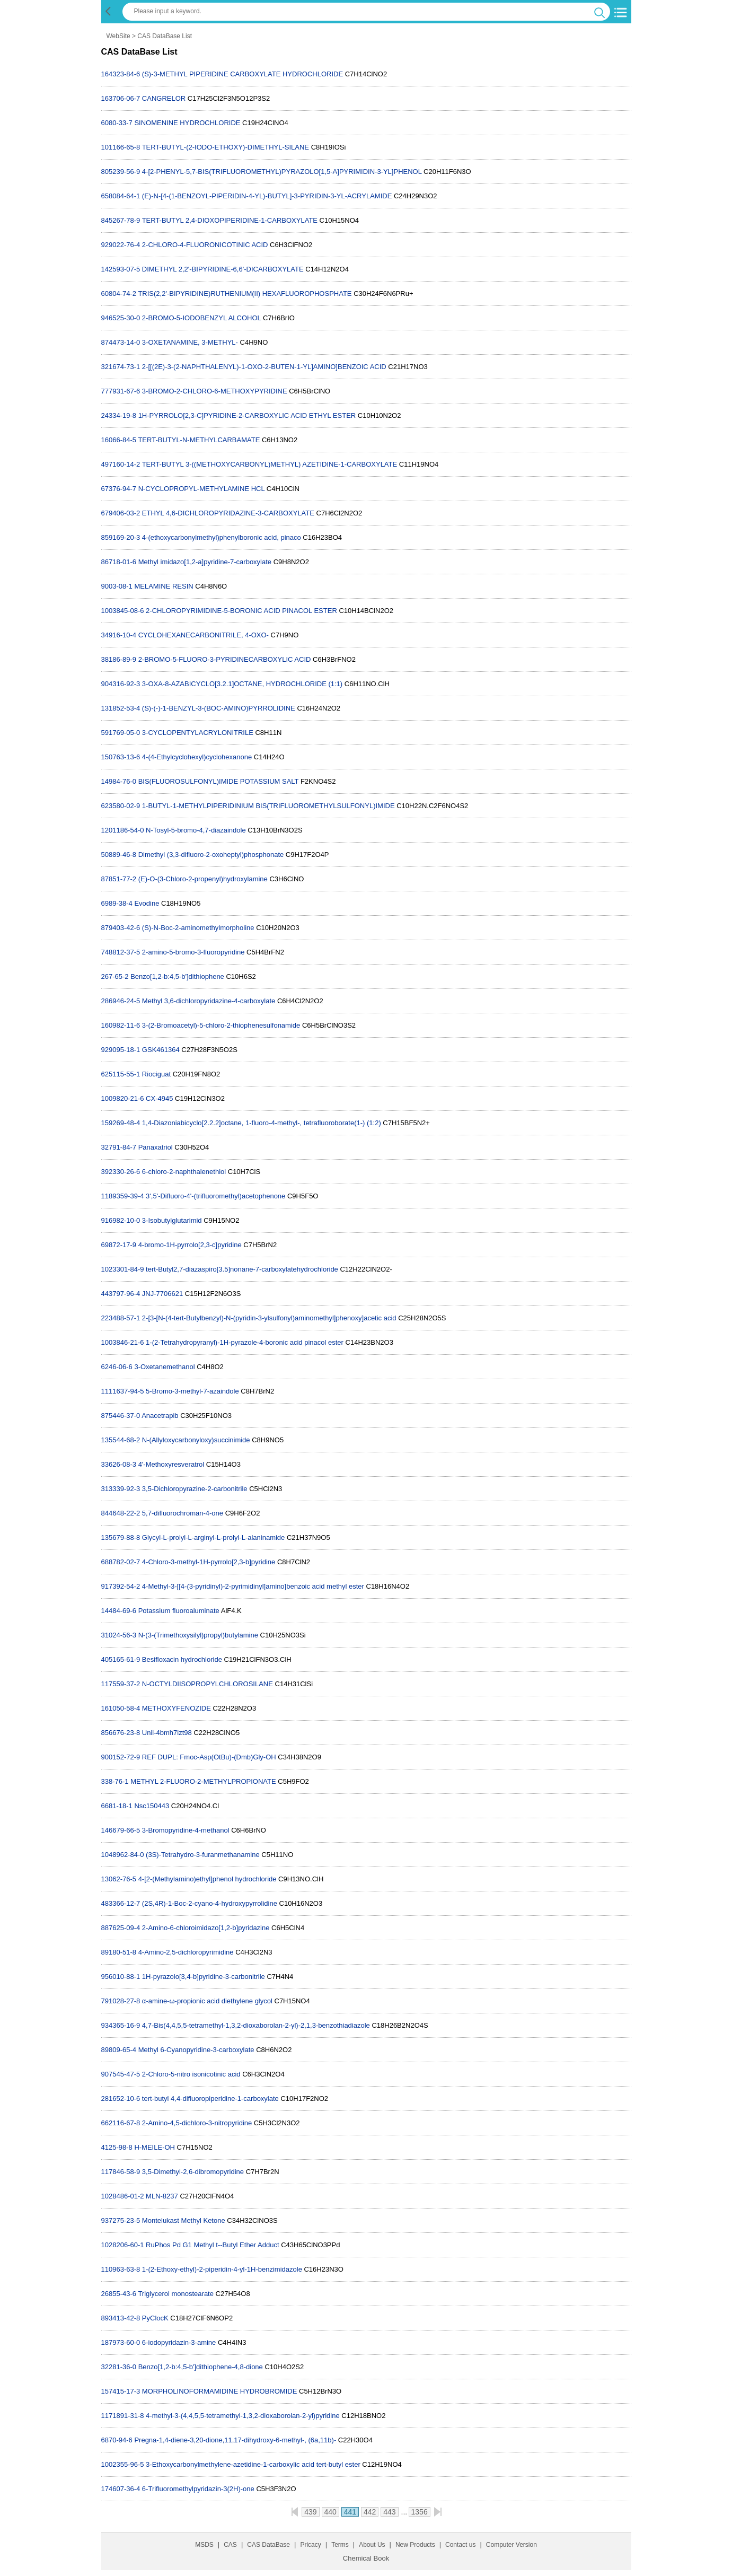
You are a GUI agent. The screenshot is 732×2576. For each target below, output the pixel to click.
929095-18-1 (120, 1050)
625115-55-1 (120, 1074)
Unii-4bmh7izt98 (167, 1733)
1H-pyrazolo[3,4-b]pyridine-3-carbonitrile (203, 1977)
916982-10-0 (120, 1220)
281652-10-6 (120, 2098)
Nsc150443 (151, 1806)
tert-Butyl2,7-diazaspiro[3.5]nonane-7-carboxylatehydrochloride (242, 1269)
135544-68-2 (120, 1440)
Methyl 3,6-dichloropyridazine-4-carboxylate (208, 1001)
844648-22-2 (120, 1513)
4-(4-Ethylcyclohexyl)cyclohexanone (197, 757)
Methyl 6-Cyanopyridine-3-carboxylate (196, 2050)
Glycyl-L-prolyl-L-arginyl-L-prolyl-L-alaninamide (213, 1537)
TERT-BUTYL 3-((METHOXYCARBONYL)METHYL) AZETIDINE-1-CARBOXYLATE (270, 464)
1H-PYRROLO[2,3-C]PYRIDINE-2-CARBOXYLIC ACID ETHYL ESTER (247, 415)
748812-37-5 (120, 952)
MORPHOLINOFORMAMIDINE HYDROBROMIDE (219, 2391)
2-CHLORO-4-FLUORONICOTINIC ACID (205, 245)
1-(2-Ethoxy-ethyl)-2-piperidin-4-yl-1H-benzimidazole (222, 2269)
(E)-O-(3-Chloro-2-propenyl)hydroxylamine (203, 879)
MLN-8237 (162, 2196)
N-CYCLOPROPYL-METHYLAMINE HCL (201, 489)
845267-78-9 (120, 220)
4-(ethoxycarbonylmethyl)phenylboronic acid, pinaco (221, 537)
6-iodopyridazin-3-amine (179, 2342)
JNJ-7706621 (162, 1294)
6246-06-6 (117, 1367)
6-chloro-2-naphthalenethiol (184, 1172)
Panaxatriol (155, 1147)
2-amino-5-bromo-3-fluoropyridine (193, 952)
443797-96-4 (120, 1294)
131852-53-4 (120, 708)
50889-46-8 (119, 854)
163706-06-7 (120, 98)
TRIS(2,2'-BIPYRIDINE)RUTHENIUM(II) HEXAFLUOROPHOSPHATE (244, 293)
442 (370, 2512)
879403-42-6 (120, 928)
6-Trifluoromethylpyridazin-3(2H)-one (198, 2489)
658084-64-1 (120, 196)
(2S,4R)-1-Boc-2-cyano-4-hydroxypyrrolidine (209, 1903)
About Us (372, 2544)
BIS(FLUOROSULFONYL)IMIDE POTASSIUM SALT (218, 781)
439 (310, 2512)
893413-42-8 (120, 2318)
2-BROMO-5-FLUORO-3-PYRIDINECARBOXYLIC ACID (224, 659)
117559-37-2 (120, 1684)
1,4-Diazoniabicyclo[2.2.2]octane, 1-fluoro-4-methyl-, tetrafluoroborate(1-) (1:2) (261, 1123)
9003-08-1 (117, 586)
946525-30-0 (120, 318)
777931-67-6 (120, 391)
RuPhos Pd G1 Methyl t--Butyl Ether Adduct (212, 2245)
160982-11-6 (120, 1025)
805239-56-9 (120, 172)
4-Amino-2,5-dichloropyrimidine (186, 1952)
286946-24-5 (120, 1001)
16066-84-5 (119, 440)
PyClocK (155, 2318)
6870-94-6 (117, 2440)
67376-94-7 (119, 489)
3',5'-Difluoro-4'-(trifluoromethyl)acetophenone (215, 1196)
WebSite (118, 36)
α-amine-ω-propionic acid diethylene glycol (207, 2001)
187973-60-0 (120, 2342)
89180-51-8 (119, 1952)
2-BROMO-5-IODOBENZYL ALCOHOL (201, 318)
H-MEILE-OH (154, 2147)
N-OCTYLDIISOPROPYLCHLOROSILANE (207, 1684)
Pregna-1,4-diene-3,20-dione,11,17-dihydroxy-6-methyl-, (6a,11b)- (235, 2440)
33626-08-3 (119, 1464)
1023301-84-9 (122, 1269)
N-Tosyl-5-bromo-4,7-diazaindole (196, 830)
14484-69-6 (119, 1611)
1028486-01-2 (122, 2196)
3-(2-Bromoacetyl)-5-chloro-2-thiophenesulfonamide (221, 1025)
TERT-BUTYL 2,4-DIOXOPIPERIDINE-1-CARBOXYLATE (230, 220)
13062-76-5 (119, 1879)
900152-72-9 (120, 1757)
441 (350, 2512)
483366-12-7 (120, 1903)
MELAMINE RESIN (163, 586)
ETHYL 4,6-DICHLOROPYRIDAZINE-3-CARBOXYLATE (228, 513)
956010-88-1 (120, 1977)
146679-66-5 (120, 1830)
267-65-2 (115, 976)
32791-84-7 (119, 1147)
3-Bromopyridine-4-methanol (186, 1830)
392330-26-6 (120, 1172)
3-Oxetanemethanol (164, 1367)
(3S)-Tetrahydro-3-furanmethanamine (203, 1855)
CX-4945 (159, 1098)
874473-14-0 (120, 342)
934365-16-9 (120, 2025)
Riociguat (156, 1074)
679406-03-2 (120, 513)
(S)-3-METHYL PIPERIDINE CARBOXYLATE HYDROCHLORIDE (242, 74)
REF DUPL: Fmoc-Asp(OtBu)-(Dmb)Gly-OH (209, 1757)
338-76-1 (115, 1781)
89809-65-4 (119, 2050)
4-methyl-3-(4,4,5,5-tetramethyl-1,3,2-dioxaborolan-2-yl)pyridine (243, 2416)
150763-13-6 (120, 757)
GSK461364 (161, 1050)
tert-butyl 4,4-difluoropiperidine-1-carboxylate (210, 2098)
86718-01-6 (119, 562)
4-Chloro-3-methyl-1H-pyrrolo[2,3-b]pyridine (208, 1562)
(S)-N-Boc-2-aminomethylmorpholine (198, 928)
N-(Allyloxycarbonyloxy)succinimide (196, 1440)
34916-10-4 (119, 635)
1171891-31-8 (122, 2416)
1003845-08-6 (122, 611)
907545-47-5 (120, 2074)
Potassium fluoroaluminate (178, 1611)
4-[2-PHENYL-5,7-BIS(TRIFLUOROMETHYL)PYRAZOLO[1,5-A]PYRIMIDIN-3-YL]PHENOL (282, 172)
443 (389, 2512)
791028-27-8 (120, 2001)
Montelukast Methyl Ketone (183, 2220)
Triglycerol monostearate (176, 2294)
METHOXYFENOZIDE (176, 1708)
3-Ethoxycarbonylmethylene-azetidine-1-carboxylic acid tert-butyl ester (253, 2464)
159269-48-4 (120, 1123)
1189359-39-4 (122, 1196)
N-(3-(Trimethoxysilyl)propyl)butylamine (198, 1635)
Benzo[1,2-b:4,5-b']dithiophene (177, 976)
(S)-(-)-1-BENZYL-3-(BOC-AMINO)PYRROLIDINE (218, 708)
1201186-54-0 (122, 830)
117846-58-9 (120, 2172)
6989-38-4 (117, 903)
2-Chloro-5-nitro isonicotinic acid (191, 2074)
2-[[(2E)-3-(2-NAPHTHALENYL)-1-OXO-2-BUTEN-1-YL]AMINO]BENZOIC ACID (264, 367)
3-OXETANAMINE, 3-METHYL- (190, 342)
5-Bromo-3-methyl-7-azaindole (192, 1391)
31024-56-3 (119, 1635)
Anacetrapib (160, 1416)
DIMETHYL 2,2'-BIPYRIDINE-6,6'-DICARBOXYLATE (223, 269)
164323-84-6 (120, 74)
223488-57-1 (120, 1318)
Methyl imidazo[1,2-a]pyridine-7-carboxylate (204, 562)
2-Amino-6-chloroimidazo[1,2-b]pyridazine (206, 1928)
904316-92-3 (120, 684)
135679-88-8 (120, 1537)
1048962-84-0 (122, 1855)
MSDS (204, 2544)
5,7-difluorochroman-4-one (182, 1513)
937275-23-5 (120, 2220)
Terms (340, 2544)
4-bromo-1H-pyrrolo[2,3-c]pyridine (190, 1245)
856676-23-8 (120, 1733)
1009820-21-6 (122, 1098)
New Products (415, 2544)
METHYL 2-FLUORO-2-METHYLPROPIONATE (203, 1781)
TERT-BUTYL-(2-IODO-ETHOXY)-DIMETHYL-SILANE (225, 147)
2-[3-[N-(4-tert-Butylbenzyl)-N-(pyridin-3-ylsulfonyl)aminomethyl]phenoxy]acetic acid (269, 1318)
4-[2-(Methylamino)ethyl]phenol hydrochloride (207, 1879)
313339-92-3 (120, 1489)
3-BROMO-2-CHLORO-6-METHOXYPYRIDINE (214, 391)
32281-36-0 (119, 2367)
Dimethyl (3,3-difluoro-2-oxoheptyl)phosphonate (211, 854)
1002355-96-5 (122, 2464)
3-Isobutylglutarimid (172, 1220)
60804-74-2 (119, 293)
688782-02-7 (120, 1562)
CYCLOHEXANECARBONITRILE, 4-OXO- (203, 635)
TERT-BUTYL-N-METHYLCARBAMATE (199, 440)
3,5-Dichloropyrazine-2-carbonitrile (195, 1489)
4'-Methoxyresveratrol (171, 1464)
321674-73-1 (120, 367)
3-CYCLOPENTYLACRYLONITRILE (197, 733)
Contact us (460, 2544)
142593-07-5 (120, 269)
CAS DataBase (268, 2544)
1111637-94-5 (122, 1391)
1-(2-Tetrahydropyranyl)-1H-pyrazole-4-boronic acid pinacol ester (244, 1342)
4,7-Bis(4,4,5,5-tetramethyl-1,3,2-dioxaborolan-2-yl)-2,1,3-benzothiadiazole (256, 2025)
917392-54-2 (120, 1586)
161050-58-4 (120, 1708)
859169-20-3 (120, 537)
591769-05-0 (120, 733)
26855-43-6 (119, 2294)
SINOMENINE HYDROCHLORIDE (187, 123)
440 (330, 2512)
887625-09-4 (120, 1928)
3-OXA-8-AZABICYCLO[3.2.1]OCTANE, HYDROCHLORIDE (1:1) (242, 684)
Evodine (146, 903)
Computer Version (511, 2544)
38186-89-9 (119, 659)
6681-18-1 (117, 1806)
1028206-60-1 (122, 2245)
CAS (230, 2544)
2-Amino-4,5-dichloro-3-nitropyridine (197, 2123)
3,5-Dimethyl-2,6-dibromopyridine (193, 2172)
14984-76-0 (119, 781)
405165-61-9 (120, 1659)
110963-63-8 (120, 2269)
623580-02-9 (120, 806)
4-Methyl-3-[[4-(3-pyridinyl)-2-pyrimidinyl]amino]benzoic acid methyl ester (253, 1586)
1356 (419, 2512)
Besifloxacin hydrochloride (182, 1659)
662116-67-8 (120, 2123)
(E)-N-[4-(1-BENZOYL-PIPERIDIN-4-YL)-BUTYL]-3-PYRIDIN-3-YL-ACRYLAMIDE (267, 196)
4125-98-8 (117, 2147)
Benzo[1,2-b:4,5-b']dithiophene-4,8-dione (200, 2367)
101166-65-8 (120, 147)
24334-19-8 (119, 415)
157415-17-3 (120, 2391)
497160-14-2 (120, 464)
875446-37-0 (120, 1416)
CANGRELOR (164, 98)
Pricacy (310, 2544)
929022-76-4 (120, 245)
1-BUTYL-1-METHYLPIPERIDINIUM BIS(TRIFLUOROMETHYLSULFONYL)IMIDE (268, 806)
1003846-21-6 (122, 1342)
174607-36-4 (120, 2489)
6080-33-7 (117, 123)
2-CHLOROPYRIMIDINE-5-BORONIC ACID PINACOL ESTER (241, 611)
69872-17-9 (119, 1245)
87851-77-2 (119, 879)
